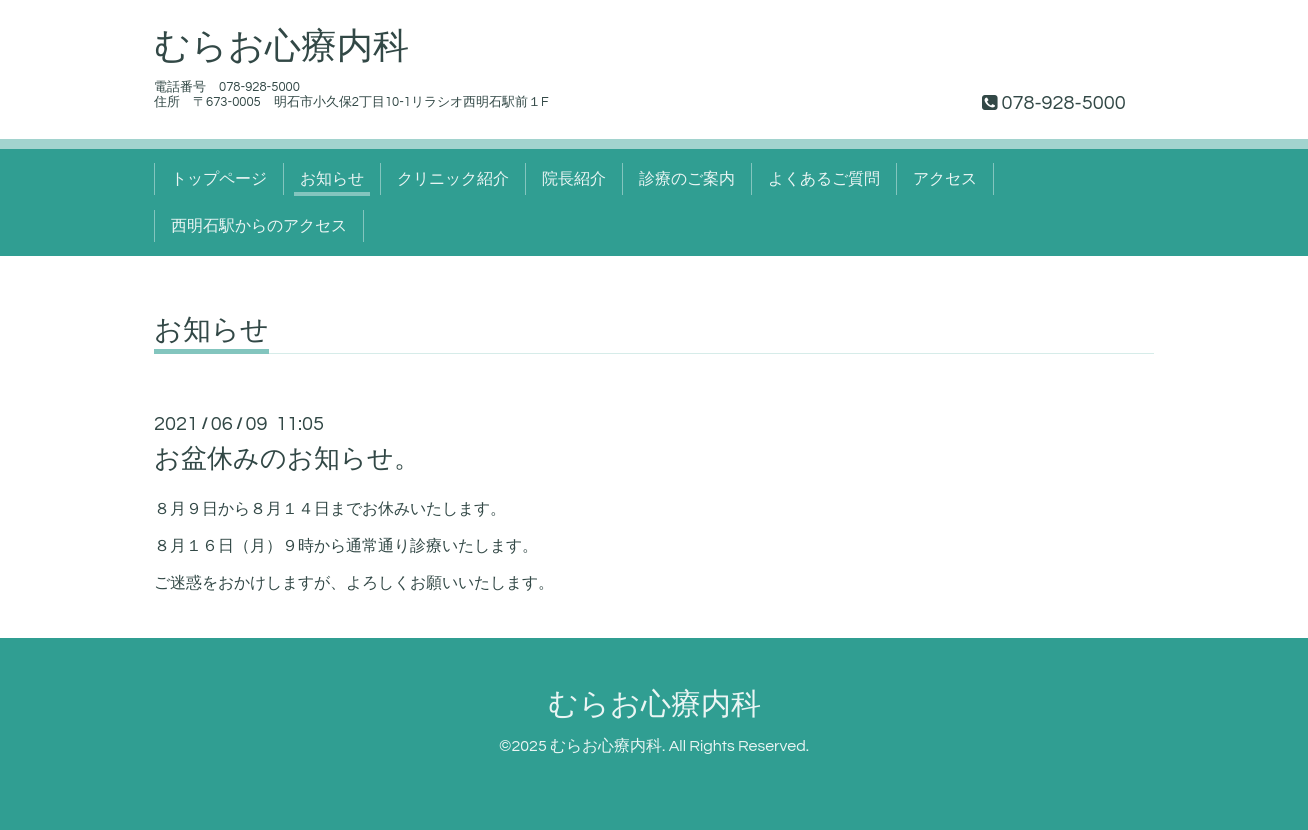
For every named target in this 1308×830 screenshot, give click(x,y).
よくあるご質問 (824, 179)
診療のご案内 (687, 179)
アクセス (945, 179)
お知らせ (332, 179)
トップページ (219, 179)
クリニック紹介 (453, 179)
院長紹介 (574, 179)
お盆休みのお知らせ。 (287, 459)
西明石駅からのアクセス (259, 226)
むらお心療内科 (281, 47)
